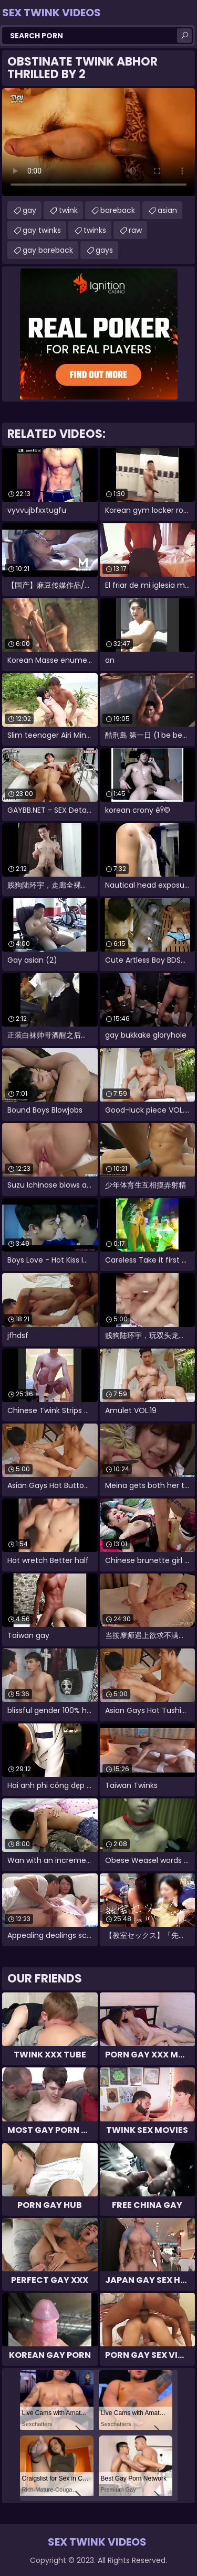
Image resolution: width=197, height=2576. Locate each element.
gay (29, 210)
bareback (117, 210)
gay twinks (42, 230)
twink (68, 210)
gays (104, 250)
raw (135, 230)
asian (167, 210)
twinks (95, 230)
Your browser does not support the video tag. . (98, 142)
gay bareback (48, 250)
